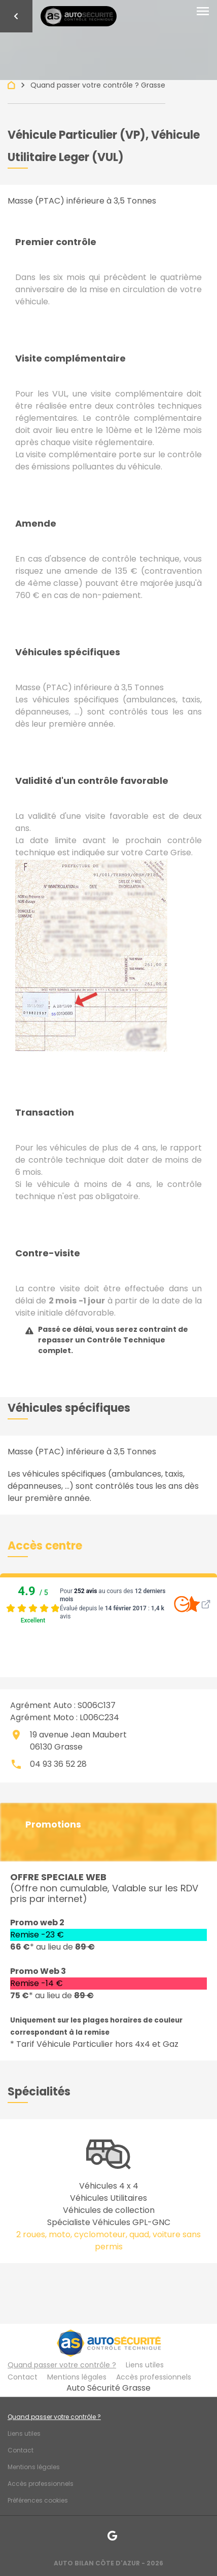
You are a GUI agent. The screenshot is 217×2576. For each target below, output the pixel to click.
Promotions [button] (53, 1824)
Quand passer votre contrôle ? (62, 2364)
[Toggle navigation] (203, 11)
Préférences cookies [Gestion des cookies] (38, 2500)
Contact (23, 2377)
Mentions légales (76, 2377)
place (16, 1735)
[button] (45, 1546)
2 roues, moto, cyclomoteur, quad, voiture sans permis (108, 2240)
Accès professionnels (153, 2377)
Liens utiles (145, 2364)
